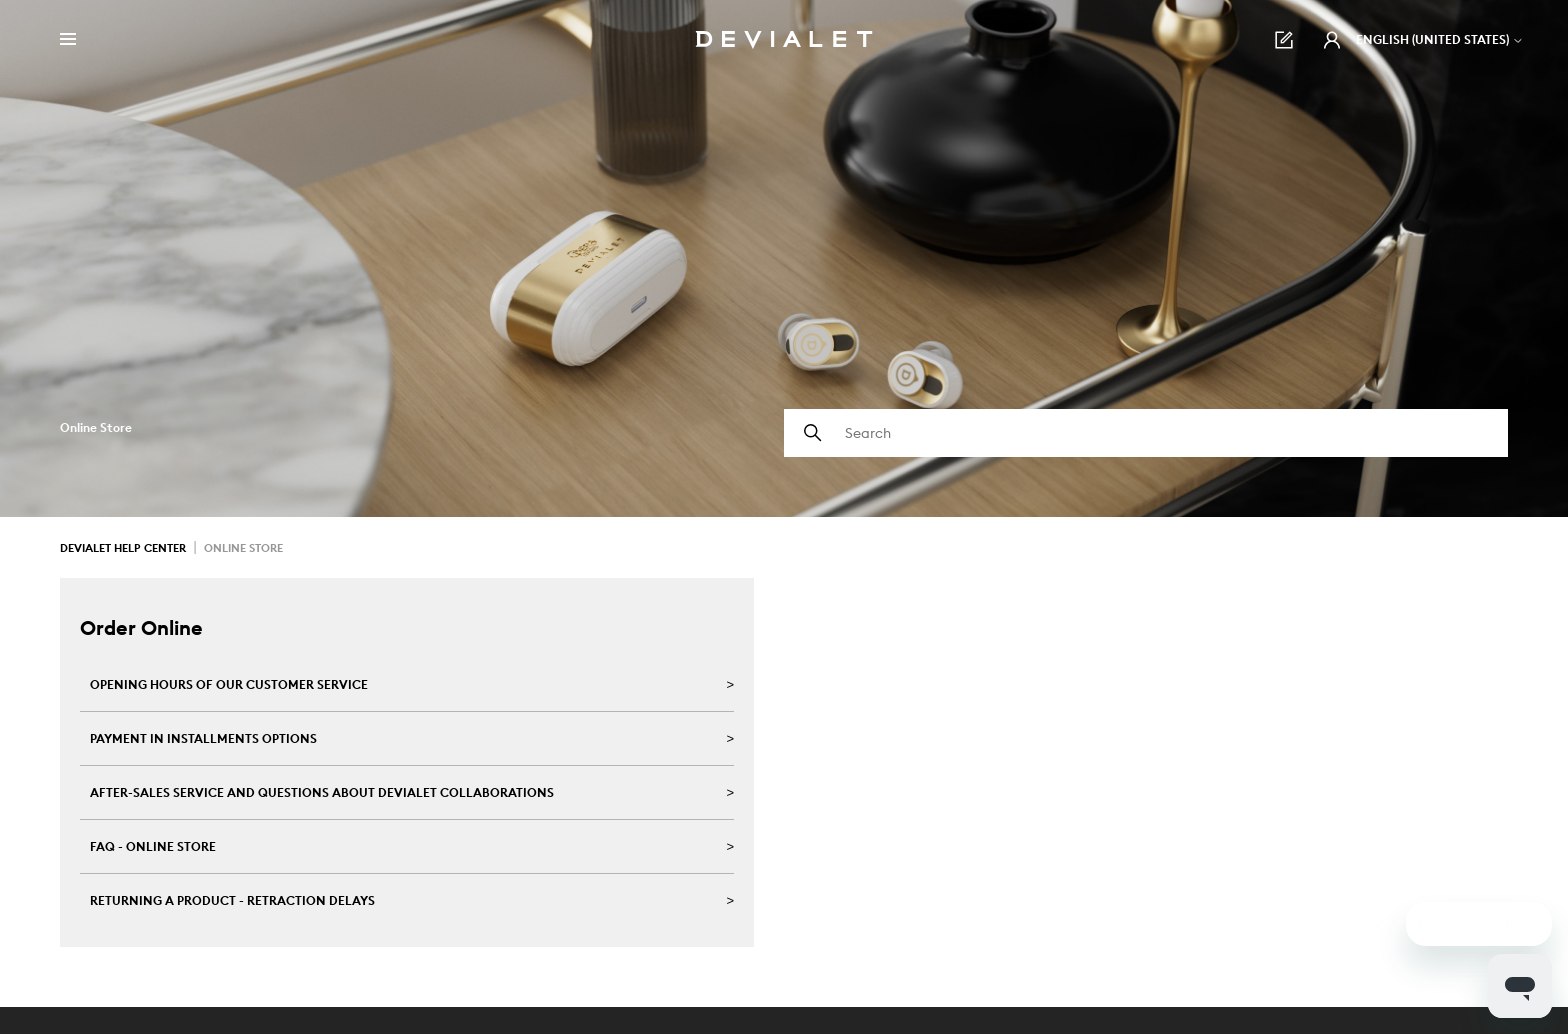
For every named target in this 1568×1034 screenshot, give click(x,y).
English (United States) (1440, 39)
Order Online (141, 627)
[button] (1332, 40)
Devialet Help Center (123, 548)
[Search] (1146, 433)
